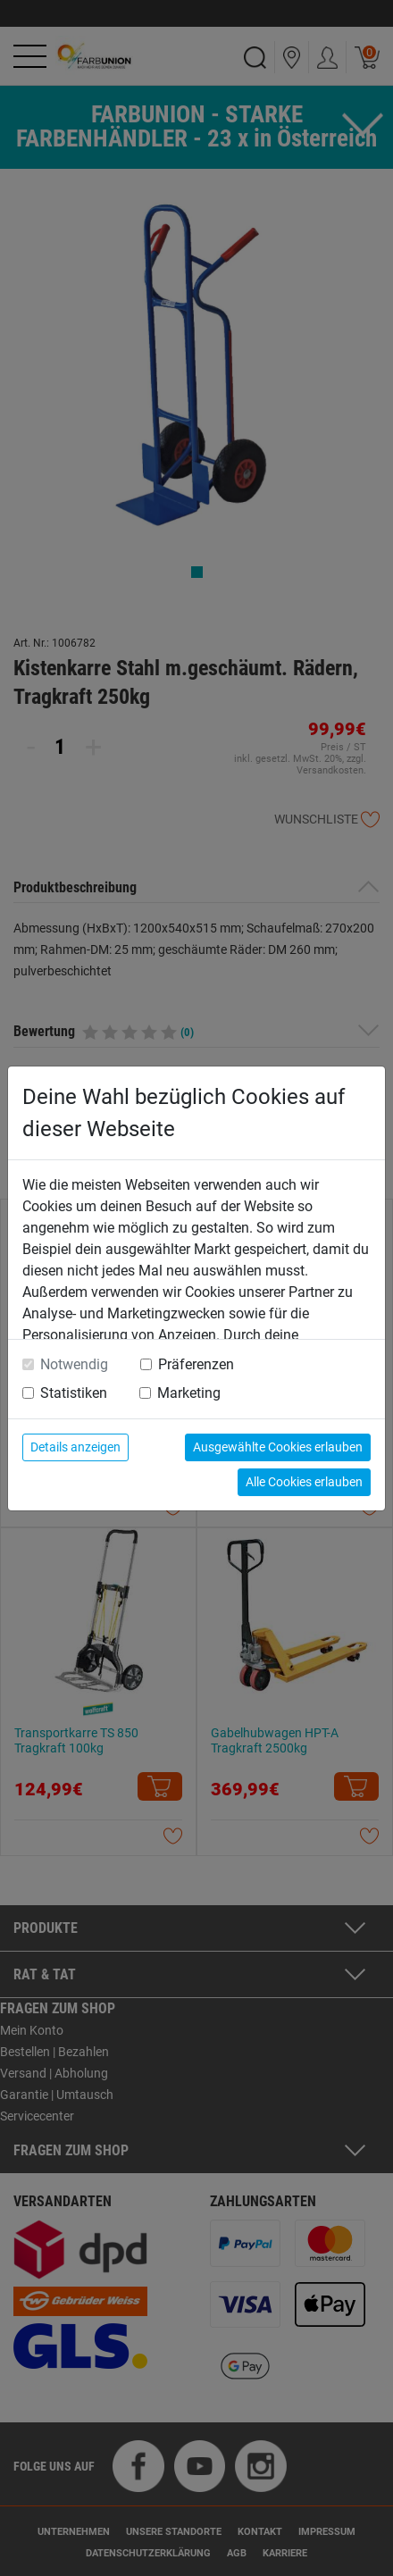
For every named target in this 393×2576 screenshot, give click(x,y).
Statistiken (73, 1392)
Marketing (189, 1392)
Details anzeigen (75, 1447)
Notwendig (74, 1364)
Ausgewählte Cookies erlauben (278, 1447)
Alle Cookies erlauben (304, 1482)
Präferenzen (196, 1364)
